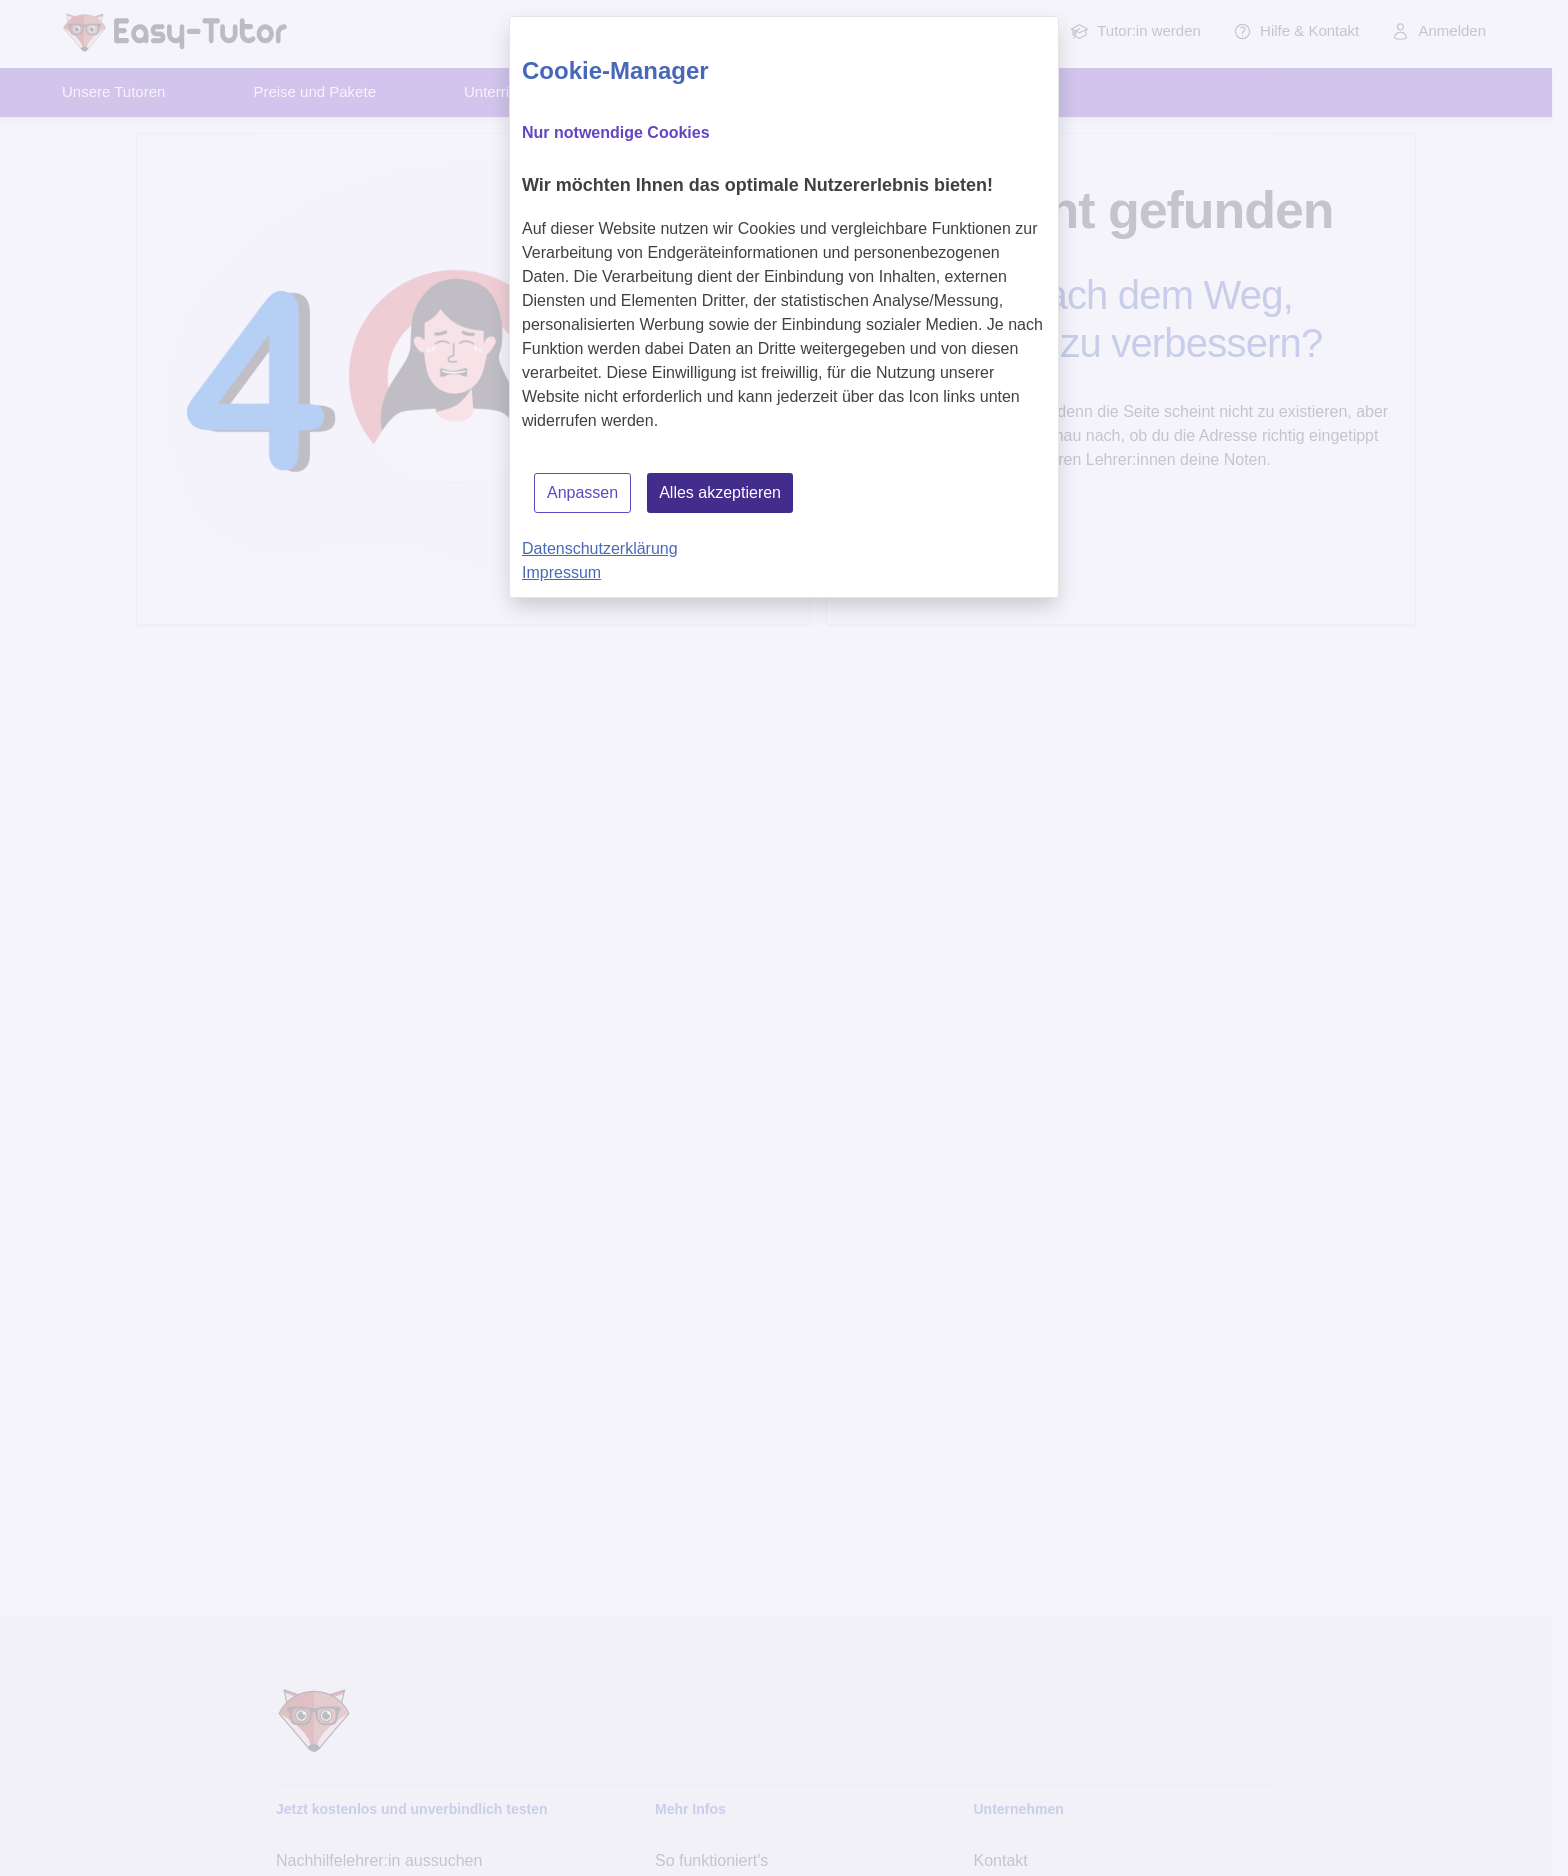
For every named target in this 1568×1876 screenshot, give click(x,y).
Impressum (561, 572)
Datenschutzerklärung (600, 548)
